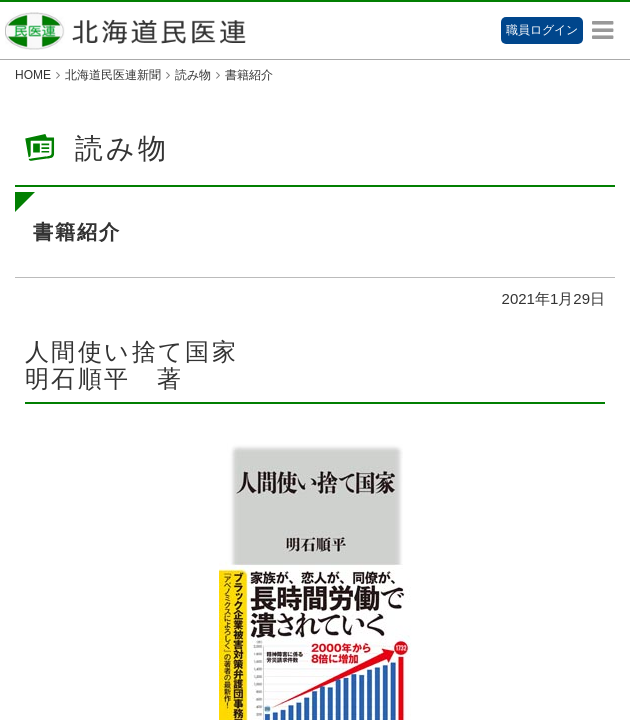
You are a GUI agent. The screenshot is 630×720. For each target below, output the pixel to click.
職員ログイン (542, 30)
